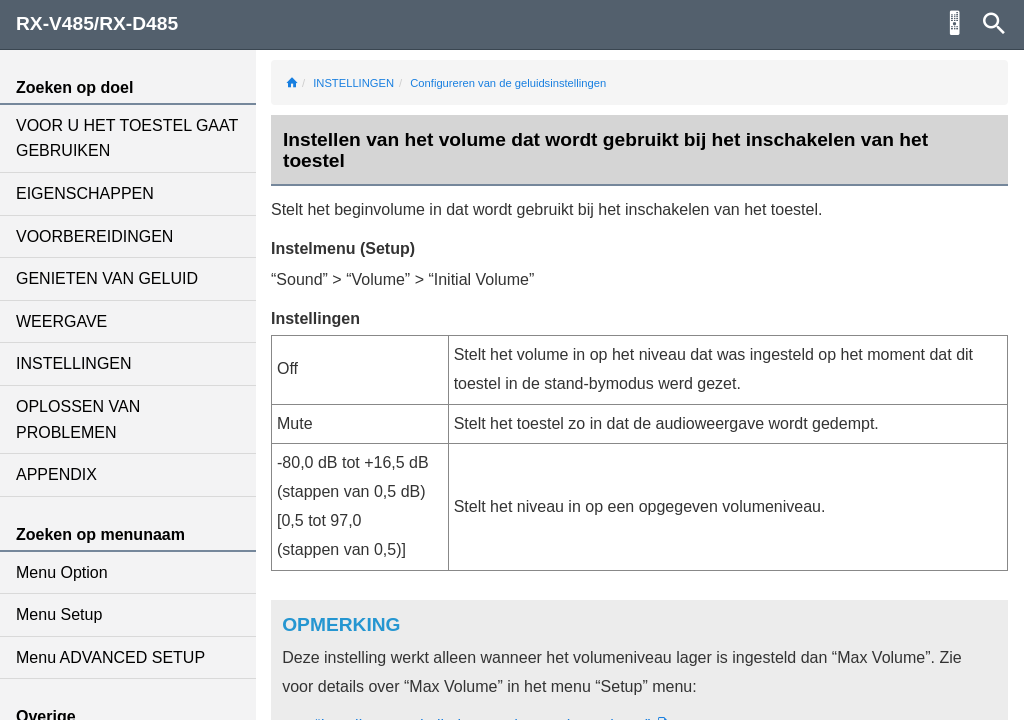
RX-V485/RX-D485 (97, 23)
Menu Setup (59, 614)
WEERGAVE (61, 321)
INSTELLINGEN (74, 363)
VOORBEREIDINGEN (94, 236)
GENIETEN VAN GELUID (107, 278)
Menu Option (62, 572)
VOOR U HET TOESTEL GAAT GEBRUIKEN (127, 138)
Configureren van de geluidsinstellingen (508, 83)
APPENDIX (56, 474)
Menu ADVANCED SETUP (110, 657)
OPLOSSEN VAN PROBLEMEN (78, 419)
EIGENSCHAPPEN (85, 193)
